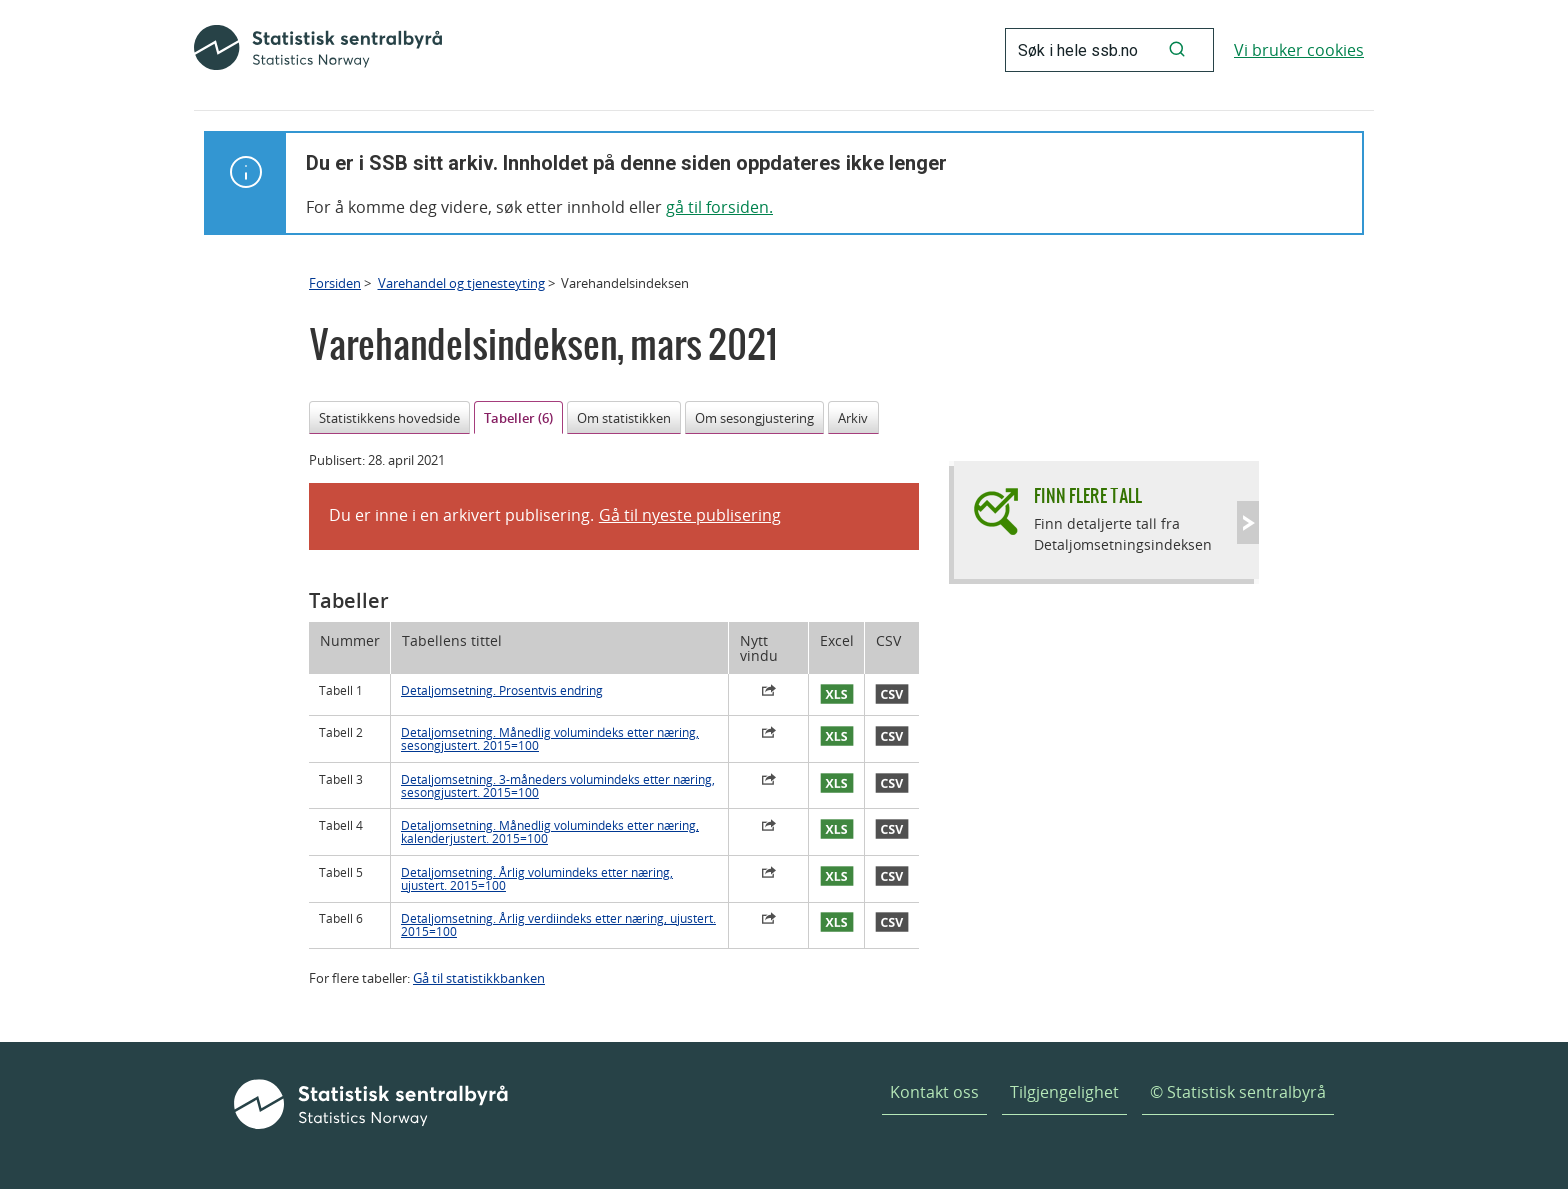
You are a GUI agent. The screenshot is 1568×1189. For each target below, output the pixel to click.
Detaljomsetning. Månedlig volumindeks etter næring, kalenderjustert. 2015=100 (550, 832)
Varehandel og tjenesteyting (461, 283)
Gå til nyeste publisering (690, 515)
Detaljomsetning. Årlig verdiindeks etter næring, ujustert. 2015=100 (558, 925)
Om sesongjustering (754, 418)
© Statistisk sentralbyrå (1238, 1092)
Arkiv (853, 418)
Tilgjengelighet (1064, 1092)
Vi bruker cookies (1299, 50)
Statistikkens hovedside (389, 418)
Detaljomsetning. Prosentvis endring (502, 690)
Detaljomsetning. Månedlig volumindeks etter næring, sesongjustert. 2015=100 (550, 739)
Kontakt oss (934, 1092)
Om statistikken (624, 418)
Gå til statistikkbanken (479, 978)
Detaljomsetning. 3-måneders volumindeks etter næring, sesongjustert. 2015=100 (558, 786)
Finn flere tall (1088, 495)
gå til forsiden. (719, 207)
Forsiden (335, 283)
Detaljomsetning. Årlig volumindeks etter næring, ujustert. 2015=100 (537, 879)
